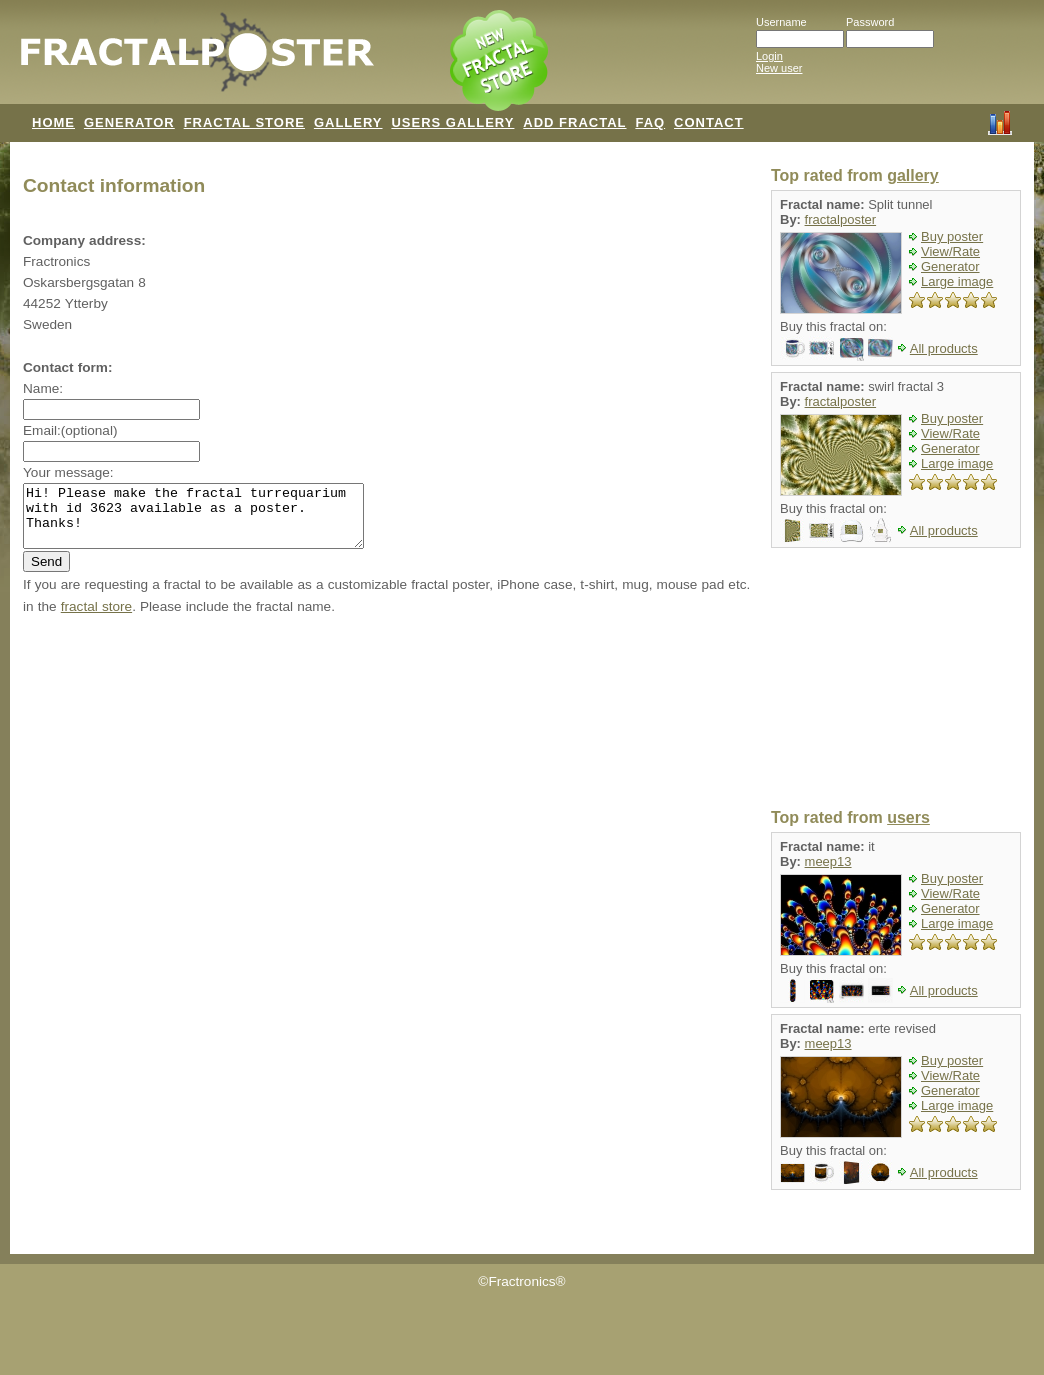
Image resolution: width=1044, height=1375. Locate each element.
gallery (913, 175)
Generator (950, 266)
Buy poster (952, 236)
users (908, 817)
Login (769, 56)
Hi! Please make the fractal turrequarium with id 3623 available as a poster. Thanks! (213, 522)
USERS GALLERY (452, 122)
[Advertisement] (896, 679)
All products (944, 348)
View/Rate (950, 251)
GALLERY (348, 122)
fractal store (96, 618)
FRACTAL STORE (244, 122)
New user (779, 68)
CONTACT (709, 122)
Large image (957, 281)
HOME (53, 122)
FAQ (650, 122)
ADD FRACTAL (574, 122)
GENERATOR (129, 122)
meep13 (828, 861)
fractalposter (841, 219)
